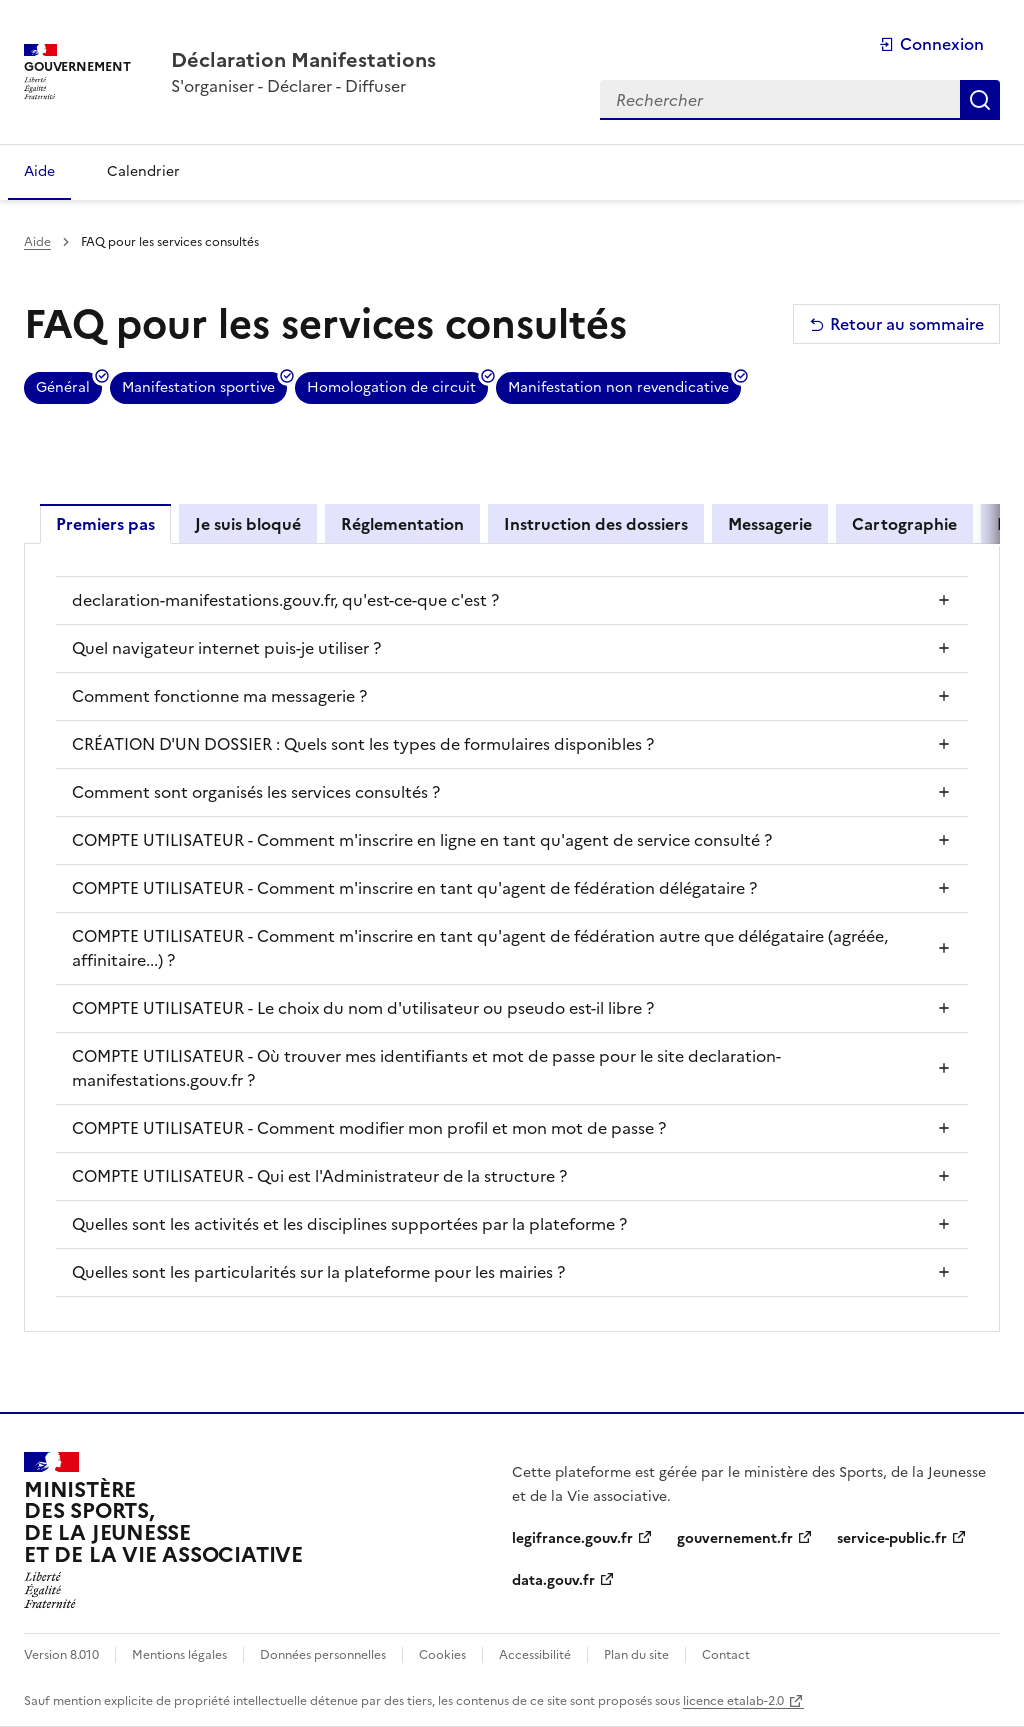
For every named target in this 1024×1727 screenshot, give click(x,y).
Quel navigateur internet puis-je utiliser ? (226, 648)
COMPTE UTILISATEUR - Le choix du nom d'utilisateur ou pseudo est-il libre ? (363, 1008)
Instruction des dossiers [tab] (596, 524)
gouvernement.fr (735, 1538)
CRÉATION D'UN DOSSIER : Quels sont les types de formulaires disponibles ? (363, 744)
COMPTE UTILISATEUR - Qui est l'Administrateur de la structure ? (319, 1176)
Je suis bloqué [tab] (248, 524)
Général (63, 387)
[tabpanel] (512, 936)
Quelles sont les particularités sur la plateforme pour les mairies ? (318, 1272)
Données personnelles (323, 1655)
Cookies (442, 1655)
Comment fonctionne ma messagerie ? (219, 696)
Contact (726, 1655)
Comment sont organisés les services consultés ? (256, 792)
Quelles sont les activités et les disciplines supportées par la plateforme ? (349, 1224)
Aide (37, 242)
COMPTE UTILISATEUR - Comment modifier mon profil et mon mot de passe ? (369, 1128)
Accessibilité (535, 1655)
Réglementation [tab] (402, 524)
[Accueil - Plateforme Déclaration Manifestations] (303, 60)
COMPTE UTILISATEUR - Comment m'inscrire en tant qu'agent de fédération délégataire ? (414, 888)
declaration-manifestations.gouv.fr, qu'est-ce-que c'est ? (285, 600)
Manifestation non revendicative (618, 387)
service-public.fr (892, 1538)
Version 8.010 (61, 1655)
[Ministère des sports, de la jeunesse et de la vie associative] (163, 1530)
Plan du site (636, 1655)
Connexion (931, 44)
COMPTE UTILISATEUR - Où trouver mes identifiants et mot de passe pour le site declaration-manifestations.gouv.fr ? (426, 1068)
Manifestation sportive (198, 387)
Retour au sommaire (896, 324)
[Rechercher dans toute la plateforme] (780, 100)
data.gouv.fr (553, 1580)
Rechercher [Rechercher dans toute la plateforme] (980, 100)
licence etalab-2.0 (733, 1701)
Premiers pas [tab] (105, 524)
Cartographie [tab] (904, 524)
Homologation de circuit (391, 387)
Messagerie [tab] (770, 524)
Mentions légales (179, 1655)
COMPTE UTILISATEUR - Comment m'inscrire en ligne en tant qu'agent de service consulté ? (422, 840)
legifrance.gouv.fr (572, 1538)
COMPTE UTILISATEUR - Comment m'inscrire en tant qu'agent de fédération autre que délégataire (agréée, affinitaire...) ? (480, 948)
